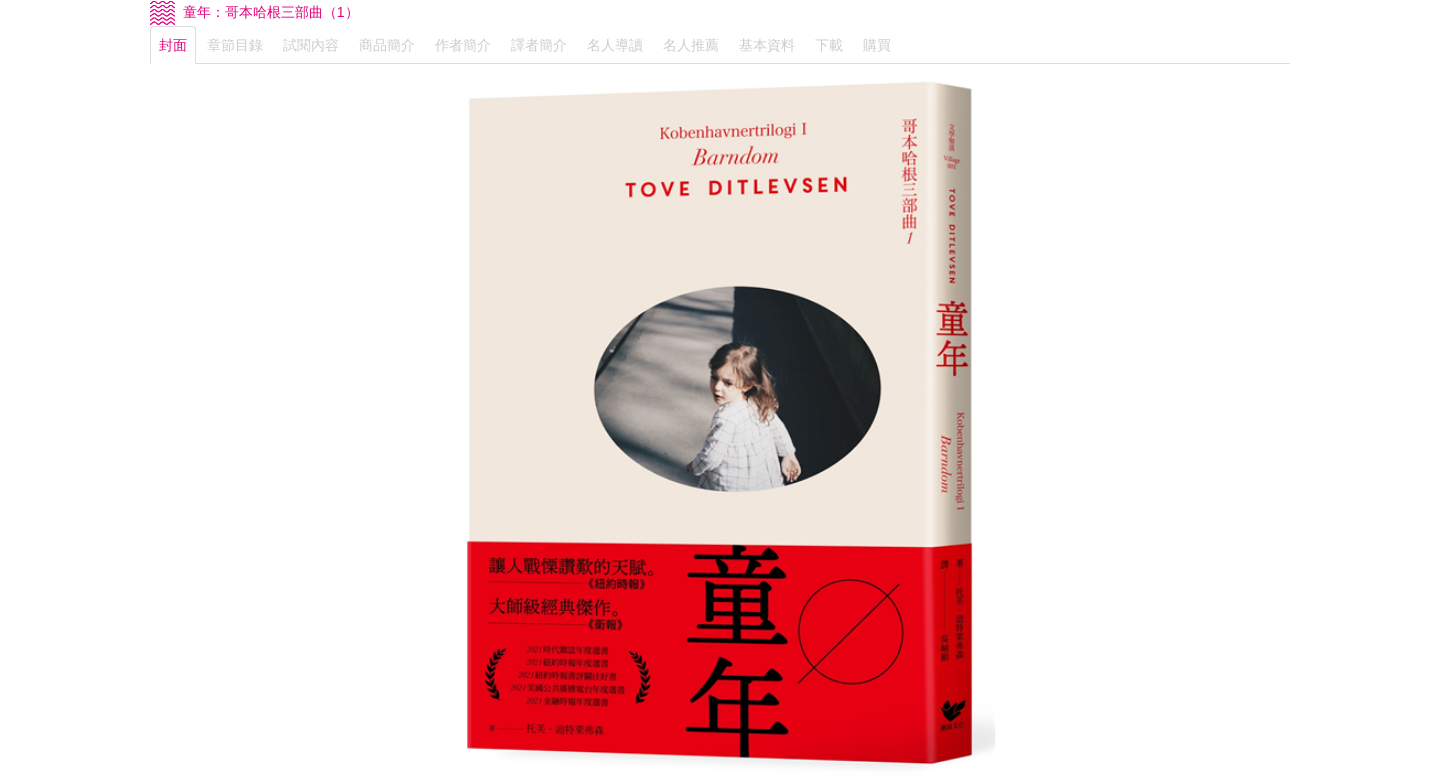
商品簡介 (387, 45)
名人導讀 (615, 45)
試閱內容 (311, 45)
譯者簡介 (539, 45)
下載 (829, 45)
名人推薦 (691, 45)
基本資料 (767, 45)
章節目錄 (235, 45)
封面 (173, 45)
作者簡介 (463, 45)
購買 (877, 45)
